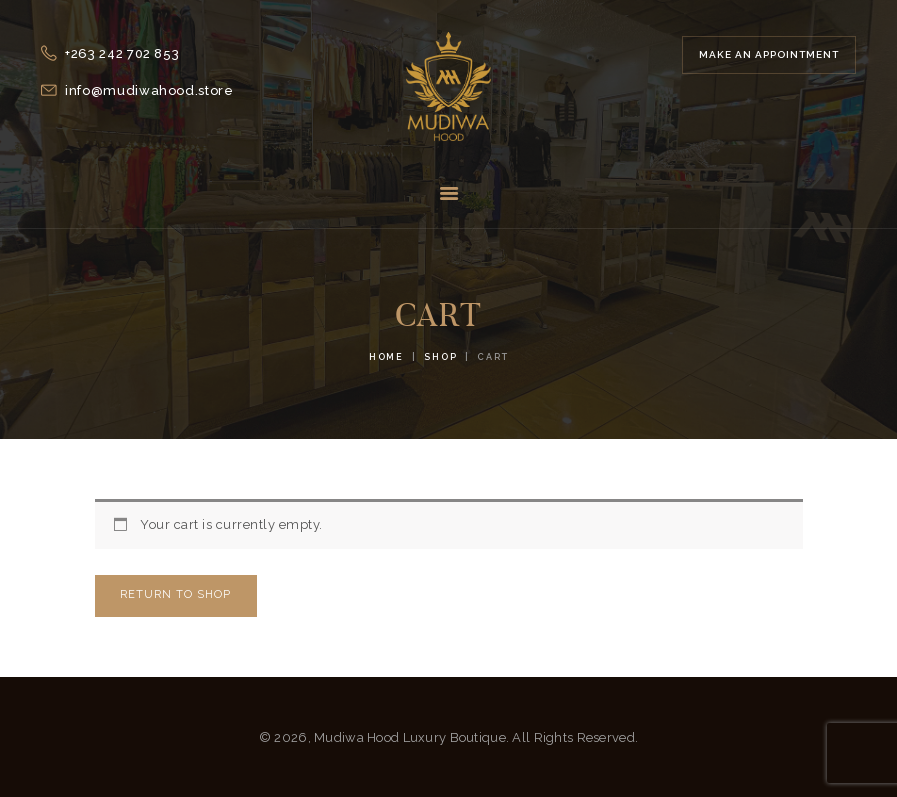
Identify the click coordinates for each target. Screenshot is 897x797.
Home (386, 357)
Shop (440, 357)
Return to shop (175, 594)
